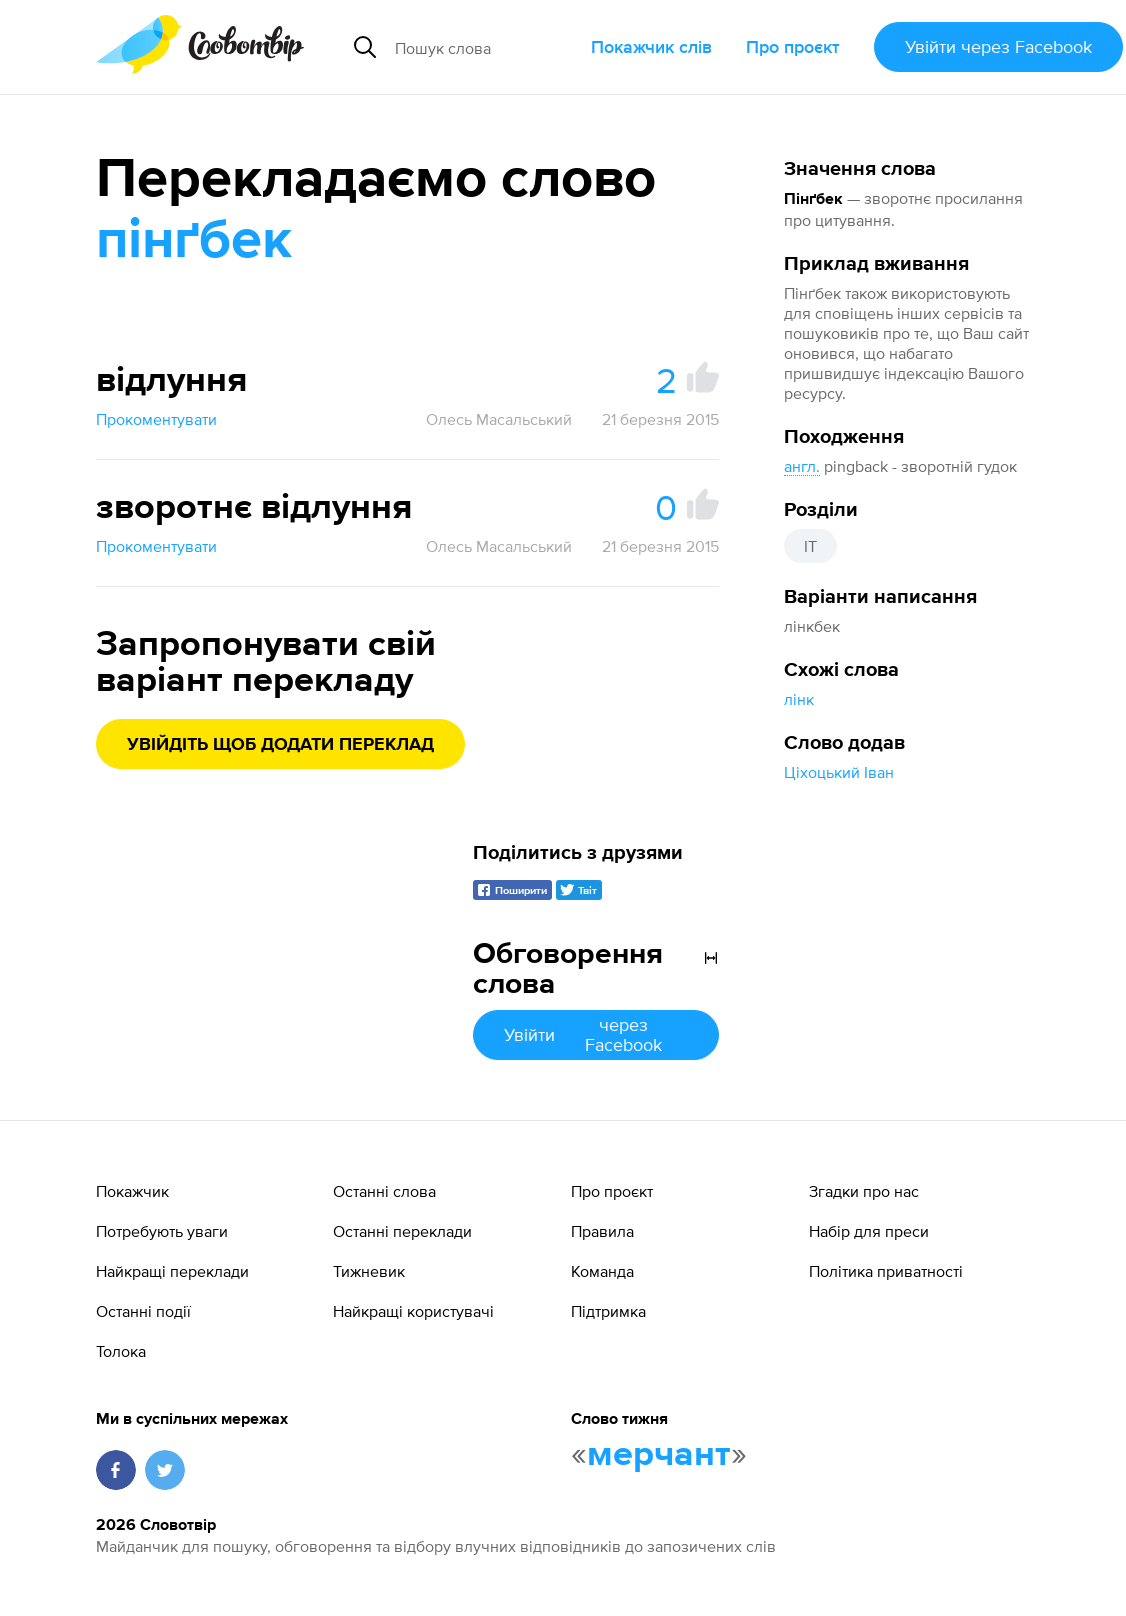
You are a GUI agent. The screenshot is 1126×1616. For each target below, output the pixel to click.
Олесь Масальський (499, 419)
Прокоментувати (156, 419)
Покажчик (132, 1191)
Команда (602, 1271)
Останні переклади (402, 1231)
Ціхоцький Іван (839, 772)
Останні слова (384, 1191)
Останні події (143, 1311)
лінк (799, 699)
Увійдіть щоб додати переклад (280, 745)
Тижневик (369, 1271)
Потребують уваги (162, 1231)
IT (810, 546)
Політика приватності (886, 1271)
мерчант (659, 1455)
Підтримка (608, 1311)
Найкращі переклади (172, 1271)
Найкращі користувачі (413, 1311)
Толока (121, 1351)
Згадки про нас (864, 1191)
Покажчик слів (651, 46)
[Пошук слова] (485, 47)
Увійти (998, 46)
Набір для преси (869, 1231)
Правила (602, 1231)
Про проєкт (793, 46)
